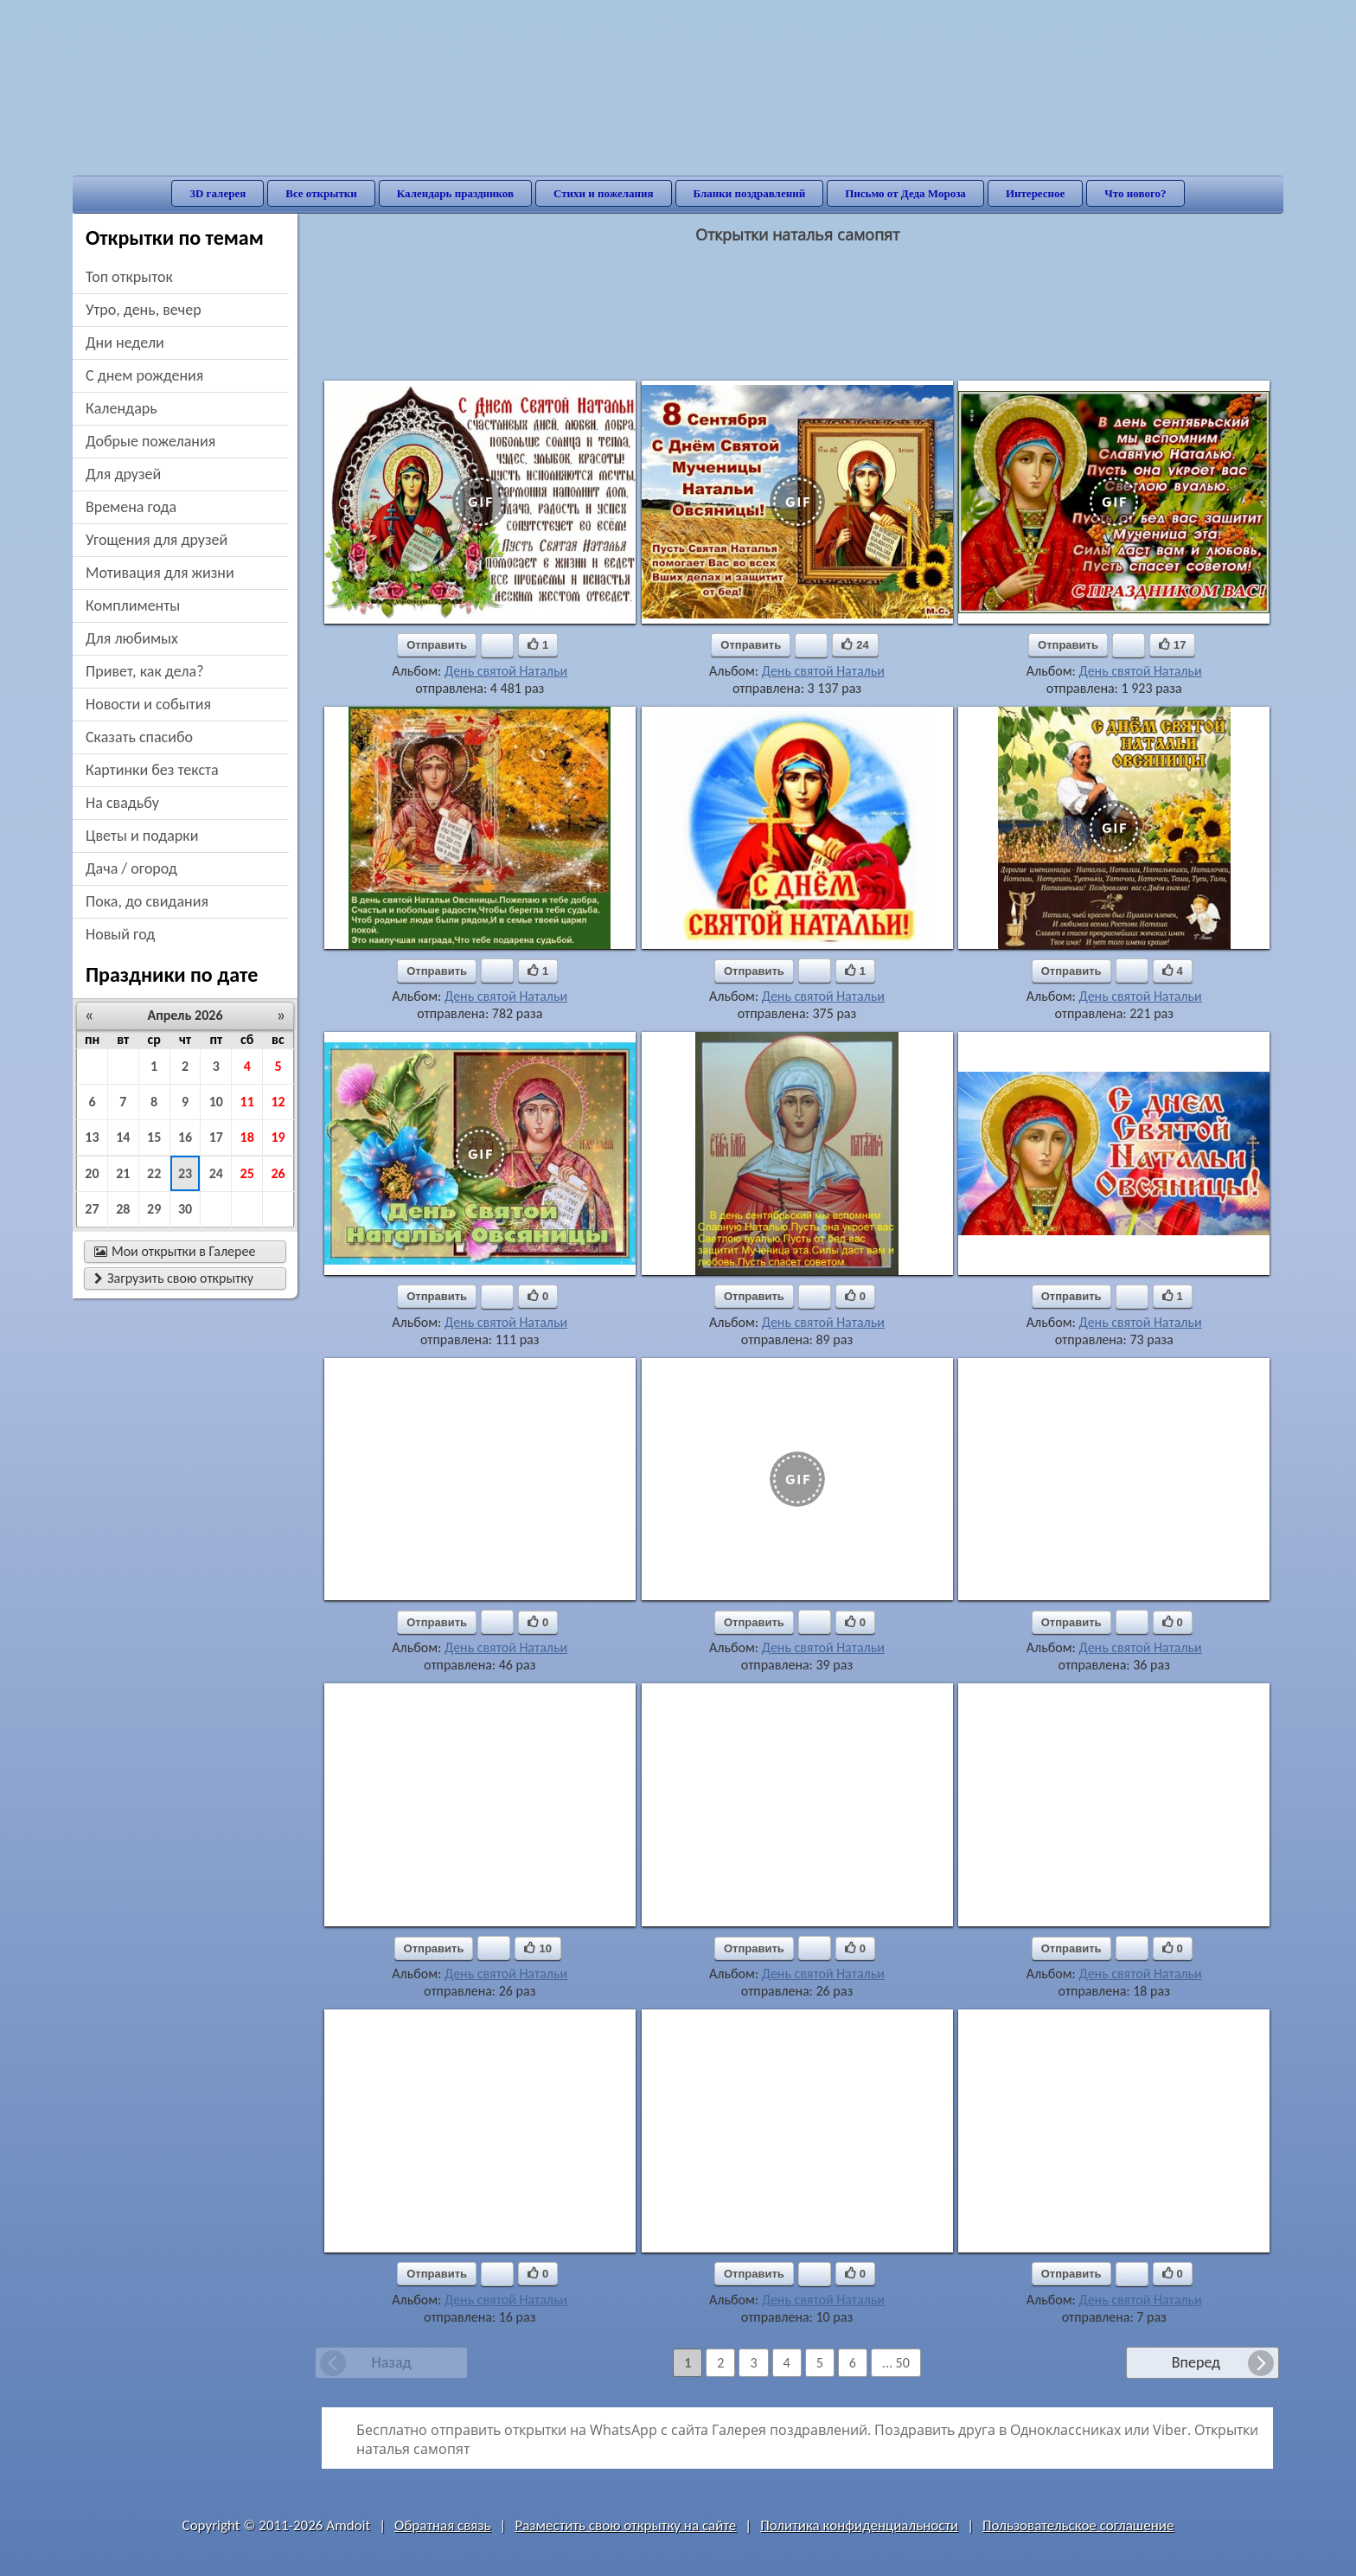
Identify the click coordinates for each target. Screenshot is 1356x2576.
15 (154, 1137)
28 (123, 1209)
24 (216, 1173)
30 (185, 1209)
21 (123, 1173)
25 (247, 1173)
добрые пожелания (150, 441)
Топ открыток (129, 276)
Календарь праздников (455, 193)
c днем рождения (144, 375)
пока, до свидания (147, 901)
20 (92, 1173)
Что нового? (1135, 193)
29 (154, 1209)
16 (185, 1137)
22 (154, 1173)
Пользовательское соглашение (1078, 2525)
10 (216, 1101)
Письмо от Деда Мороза (905, 193)
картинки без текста (152, 769)
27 (92, 1209)
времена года (131, 506)
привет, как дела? (145, 671)
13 (92, 1137)
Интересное (1035, 193)
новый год (120, 934)
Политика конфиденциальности (859, 2525)
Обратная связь (442, 2525)
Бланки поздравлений (750, 193)
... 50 (896, 2363)
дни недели (125, 342)
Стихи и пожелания (603, 193)
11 (247, 1101)
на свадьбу (122, 802)
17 (216, 1137)
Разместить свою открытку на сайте (625, 2525)
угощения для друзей (156, 539)
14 (123, 1137)
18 (247, 1137)
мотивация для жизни (160, 572)
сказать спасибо (139, 737)
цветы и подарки (142, 835)
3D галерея (217, 193)
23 (185, 1173)
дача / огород (131, 868)
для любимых (132, 638)
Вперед (1196, 2362)
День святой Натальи (506, 671)
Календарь (121, 408)
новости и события (148, 704)
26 (278, 1173)
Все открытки (321, 193)
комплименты (133, 605)
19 (278, 1137)
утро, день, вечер (143, 309)
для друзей (123, 474)
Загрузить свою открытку (173, 1278)
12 (278, 1101)
